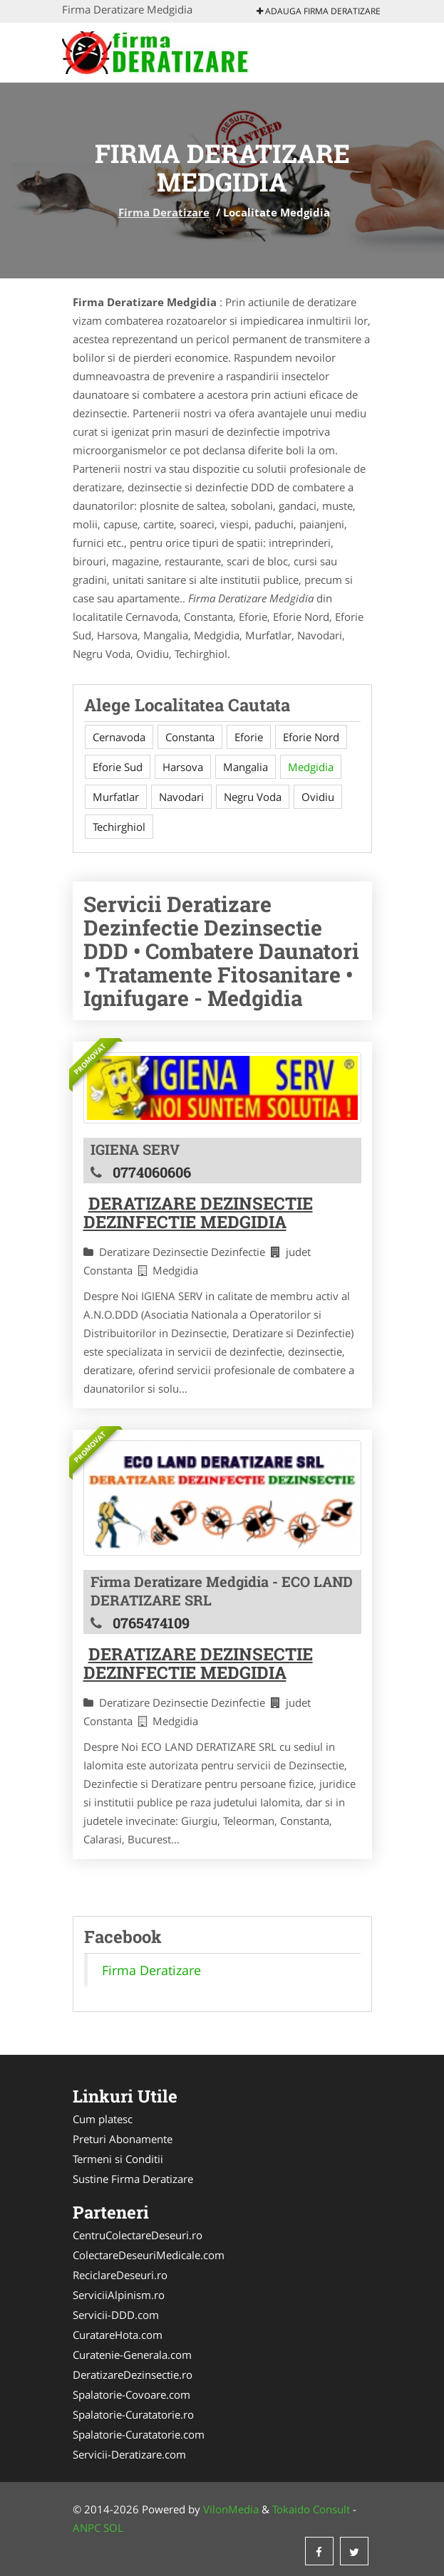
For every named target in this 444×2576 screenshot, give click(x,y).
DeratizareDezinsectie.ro (132, 2374)
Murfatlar (116, 797)
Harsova (182, 767)
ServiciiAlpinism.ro (119, 2294)
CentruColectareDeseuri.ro (137, 2235)
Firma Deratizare (164, 212)
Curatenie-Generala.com (132, 2354)
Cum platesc (103, 2118)
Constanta (190, 737)
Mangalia (245, 767)
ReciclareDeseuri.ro (120, 2274)
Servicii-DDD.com (116, 2314)
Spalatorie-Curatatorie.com (139, 2434)
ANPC (86, 2527)
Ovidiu (317, 797)
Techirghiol (119, 827)
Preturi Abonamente (122, 2138)
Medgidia (311, 767)
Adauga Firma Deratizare (319, 11)
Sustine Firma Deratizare (133, 2178)
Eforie (248, 737)
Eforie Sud (118, 767)
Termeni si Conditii (118, 2158)
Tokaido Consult (311, 2509)
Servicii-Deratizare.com (129, 2454)
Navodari (181, 797)
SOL (113, 2527)
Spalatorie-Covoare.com (131, 2394)
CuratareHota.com (117, 2334)
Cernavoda (119, 737)
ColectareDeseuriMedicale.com (148, 2254)
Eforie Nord (311, 737)
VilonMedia (231, 2509)
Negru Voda (253, 797)
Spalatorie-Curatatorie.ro (133, 2414)
